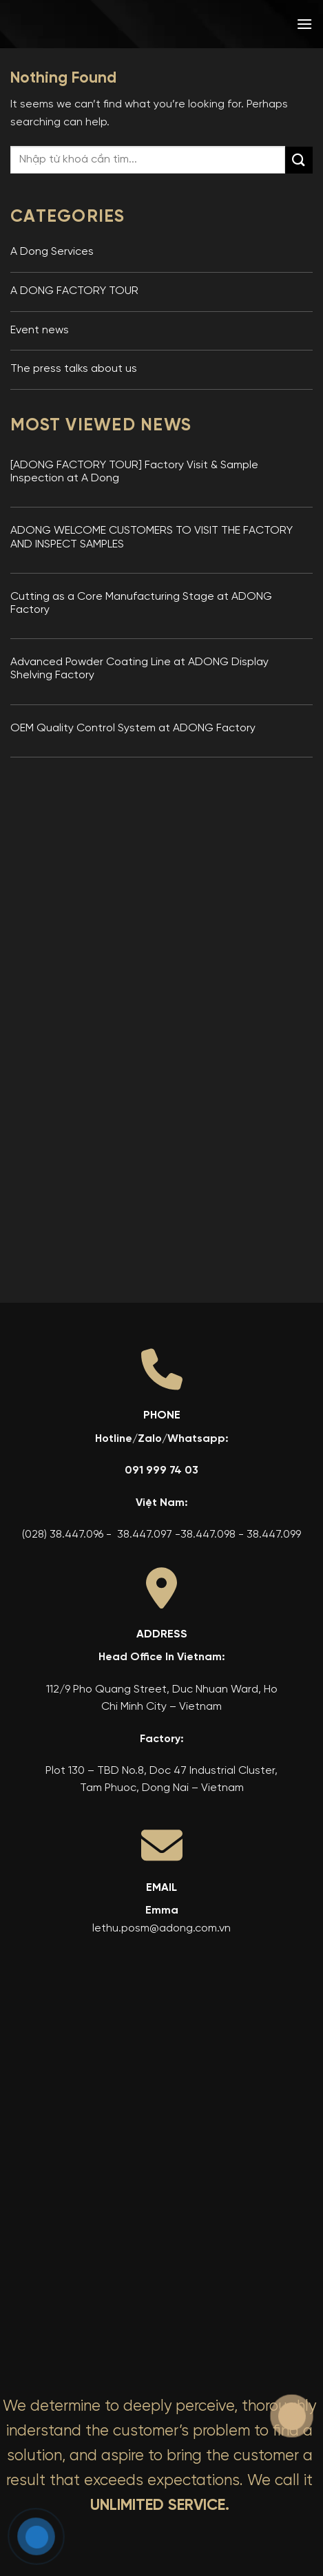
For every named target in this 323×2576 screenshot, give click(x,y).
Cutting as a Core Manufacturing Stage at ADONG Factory (141, 603)
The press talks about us (73, 369)
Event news (39, 330)
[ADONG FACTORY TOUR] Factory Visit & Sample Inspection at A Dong (134, 472)
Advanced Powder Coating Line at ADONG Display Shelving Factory (139, 669)
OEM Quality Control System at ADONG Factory (133, 728)
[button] (304, 24)
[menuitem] (215, 24)
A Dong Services (52, 252)
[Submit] (299, 160)
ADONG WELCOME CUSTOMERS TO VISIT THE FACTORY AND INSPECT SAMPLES (151, 537)
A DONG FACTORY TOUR (74, 291)
